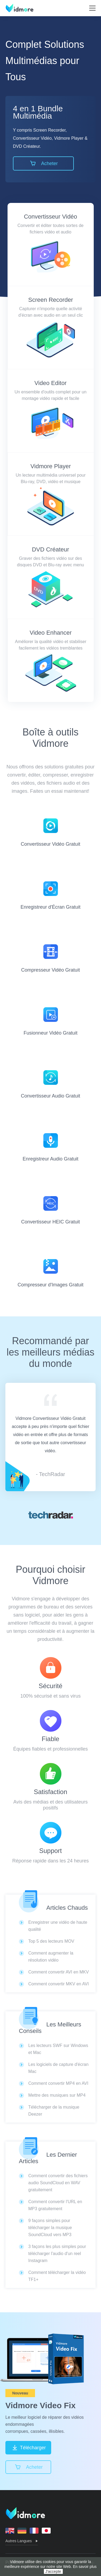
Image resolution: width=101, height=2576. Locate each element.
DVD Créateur (50, 549)
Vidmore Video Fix (40, 2405)
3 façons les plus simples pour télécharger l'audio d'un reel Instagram (57, 2253)
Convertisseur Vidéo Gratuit (50, 832)
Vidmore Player (50, 466)
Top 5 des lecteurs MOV (51, 1941)
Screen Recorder (50, 299)
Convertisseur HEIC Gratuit (50, 1210)
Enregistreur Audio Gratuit (50, 1147)
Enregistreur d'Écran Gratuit (50, 895)
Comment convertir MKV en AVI (58, 1984)
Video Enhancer (51, 632)
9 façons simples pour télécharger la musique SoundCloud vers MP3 (50, 2227)
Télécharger (28, 2448)
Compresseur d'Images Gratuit (50, 1273)
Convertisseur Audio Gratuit (50, 1084)
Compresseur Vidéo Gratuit (50, 958)
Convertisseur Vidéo (50, 216)
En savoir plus (85, 2566)
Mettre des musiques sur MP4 (57, 2095)
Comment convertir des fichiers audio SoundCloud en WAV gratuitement (58, 2182)
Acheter (43, 163)
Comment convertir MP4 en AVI (58, 2083)
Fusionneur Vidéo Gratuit (51, 1021)
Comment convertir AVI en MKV (58, 1972)
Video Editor (50, 383)
